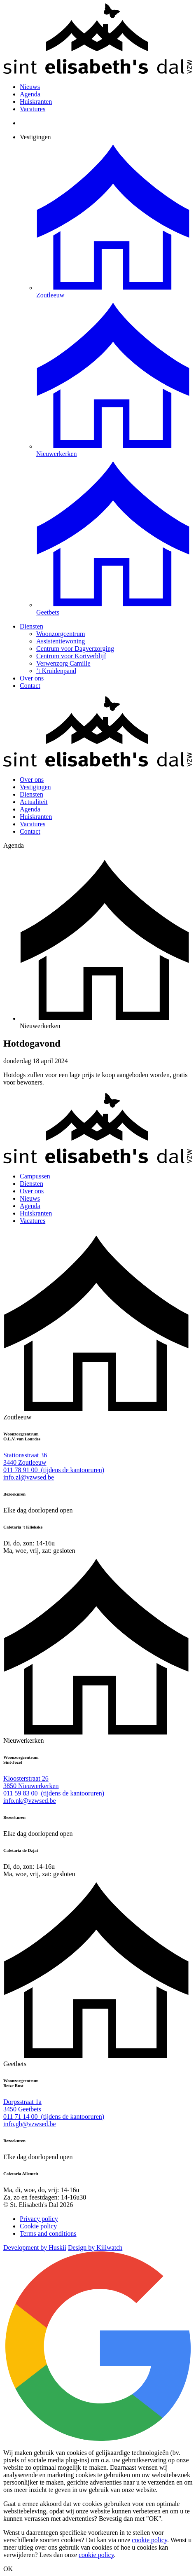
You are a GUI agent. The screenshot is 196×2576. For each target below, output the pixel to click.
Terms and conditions (48, 2233)
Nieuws (30, 86)
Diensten (31, 626)
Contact (30, 685)
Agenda (30, 94)
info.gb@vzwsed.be (29, 2123)
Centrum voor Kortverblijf (71, 655)
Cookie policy (38, 2226)
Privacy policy (39, 2218)
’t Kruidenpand (56, 670)
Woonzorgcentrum (60, 633)
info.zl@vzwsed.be (28, 1477)
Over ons (32, 678)
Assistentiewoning (60, 641)
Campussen (35, 1176)
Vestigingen (35, 136)
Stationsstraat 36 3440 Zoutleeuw (25, 1459)
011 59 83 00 (53, 1793)
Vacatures (32, 108)
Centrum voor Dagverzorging (75, 648)
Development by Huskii (34, 2247)
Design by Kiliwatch (95, 2247)
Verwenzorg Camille (63, 663)
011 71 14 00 (53, 2116)
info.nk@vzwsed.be (29, 1800)
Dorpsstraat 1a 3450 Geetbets (22, 2105)
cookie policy (149, 2539)
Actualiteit (34, 801)
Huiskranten (36, 101)
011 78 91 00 (53, 1469)
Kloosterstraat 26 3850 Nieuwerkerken (31, 1782)
